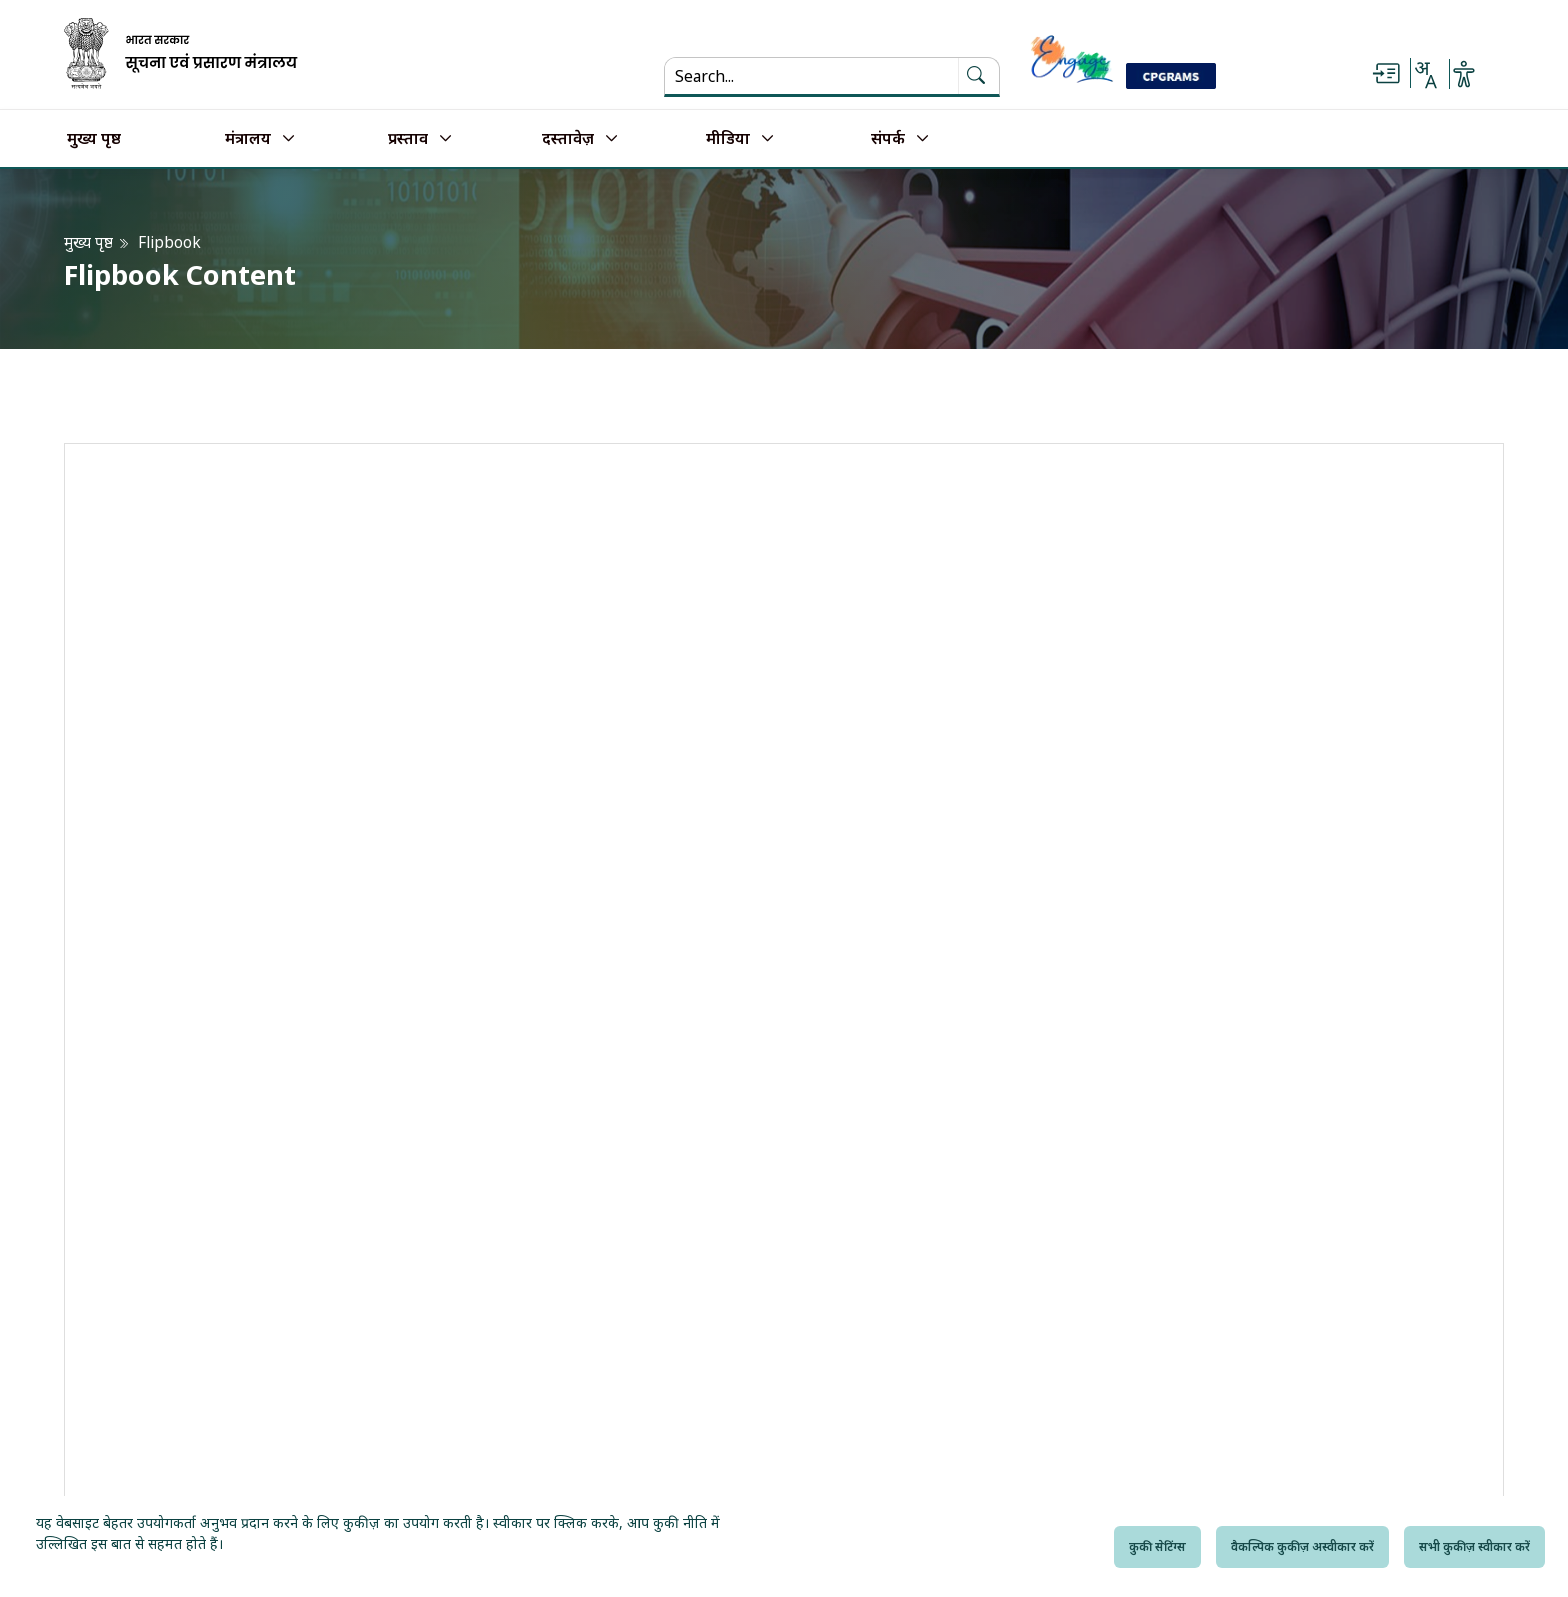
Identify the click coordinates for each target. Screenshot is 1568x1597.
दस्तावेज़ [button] (568, 139)
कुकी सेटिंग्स (1157, 1546)
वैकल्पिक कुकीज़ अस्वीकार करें (1302, 1546)
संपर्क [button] (888, 139)
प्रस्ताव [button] (408, 139)
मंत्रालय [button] (248, 139)
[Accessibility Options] (1464, 74)
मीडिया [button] (728, 139)
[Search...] (800, 76)
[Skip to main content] (1386, 74)
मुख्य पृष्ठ (94, 139)
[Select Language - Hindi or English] (1425, 74)
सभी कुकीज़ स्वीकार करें (1474, 1546)
